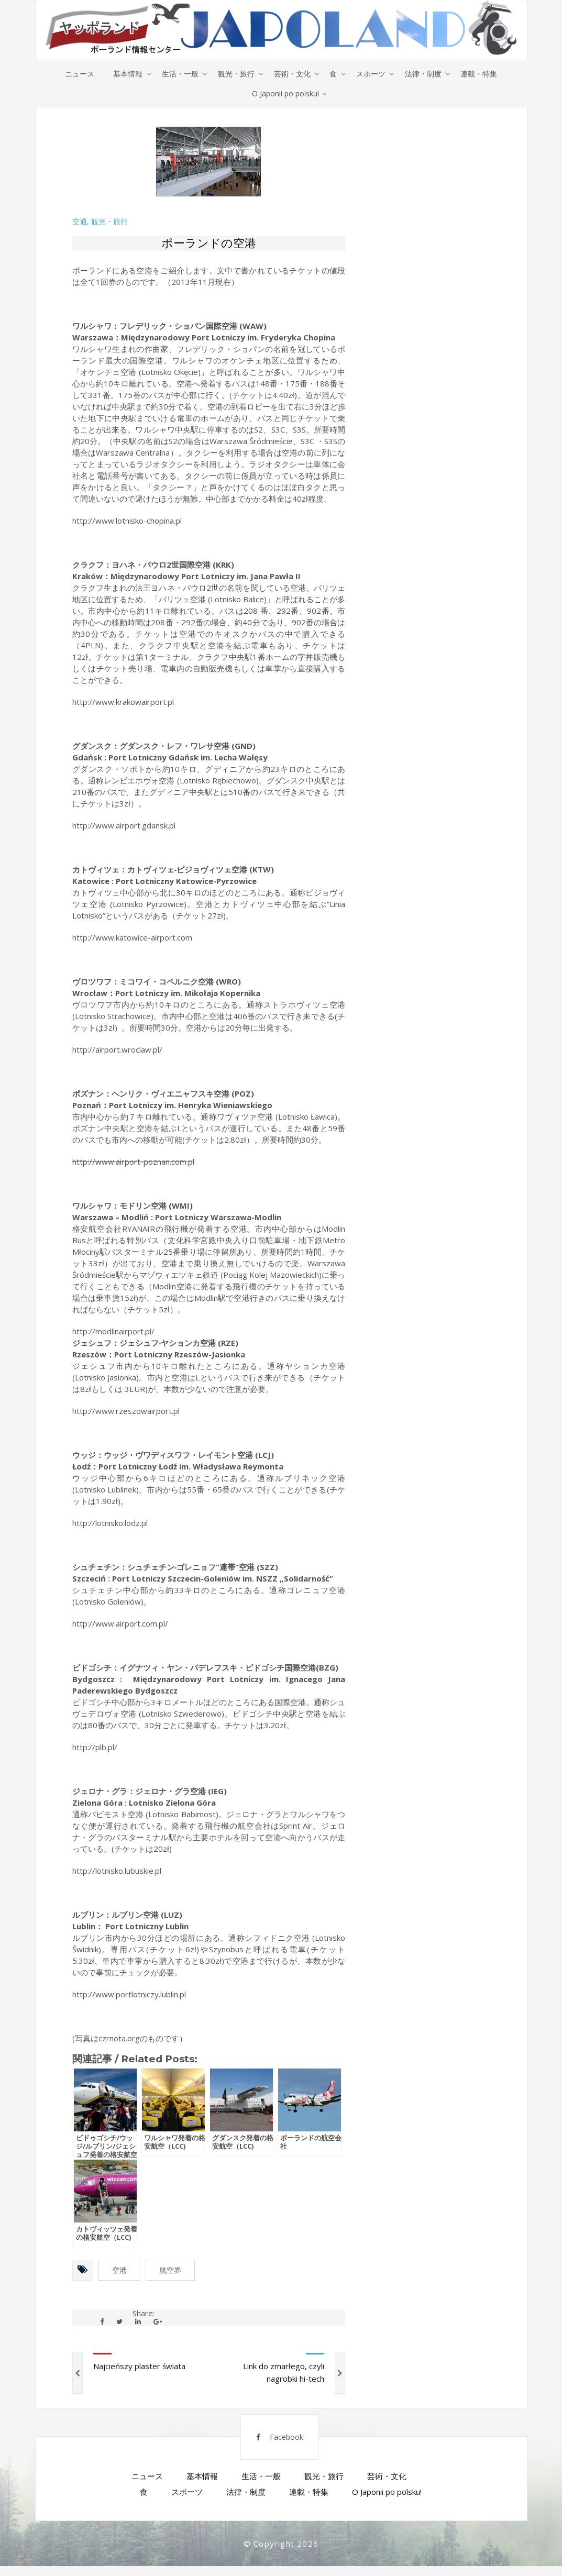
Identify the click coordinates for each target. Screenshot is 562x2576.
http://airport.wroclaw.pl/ (117, 1051)
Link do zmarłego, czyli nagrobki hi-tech (283, 2374)
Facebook (274, 2444)
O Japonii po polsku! (285, 95)
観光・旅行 (234, 74)
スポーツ (374, 74)
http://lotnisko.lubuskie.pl (116, 1872)
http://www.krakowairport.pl (123, 704)
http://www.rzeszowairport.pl (126, 1413)
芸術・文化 (292, 74)
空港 (119, 2272)
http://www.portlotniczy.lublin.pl (129, 1996)
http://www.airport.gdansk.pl (123, 827)
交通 (79, 223)
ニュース (72, 74)
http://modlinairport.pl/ (113, 1333)
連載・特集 (486, 74)
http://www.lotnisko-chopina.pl (127, 522)
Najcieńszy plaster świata (139, 2368)
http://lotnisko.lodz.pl (110, 1525)
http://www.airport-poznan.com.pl (133, 1163)
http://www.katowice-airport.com (132, 939)
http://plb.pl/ (94, 1749)
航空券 (170, 2272)
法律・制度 (428, 74)
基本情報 (123, 74)
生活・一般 (177, 74)
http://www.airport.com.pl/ (120, 1625)
